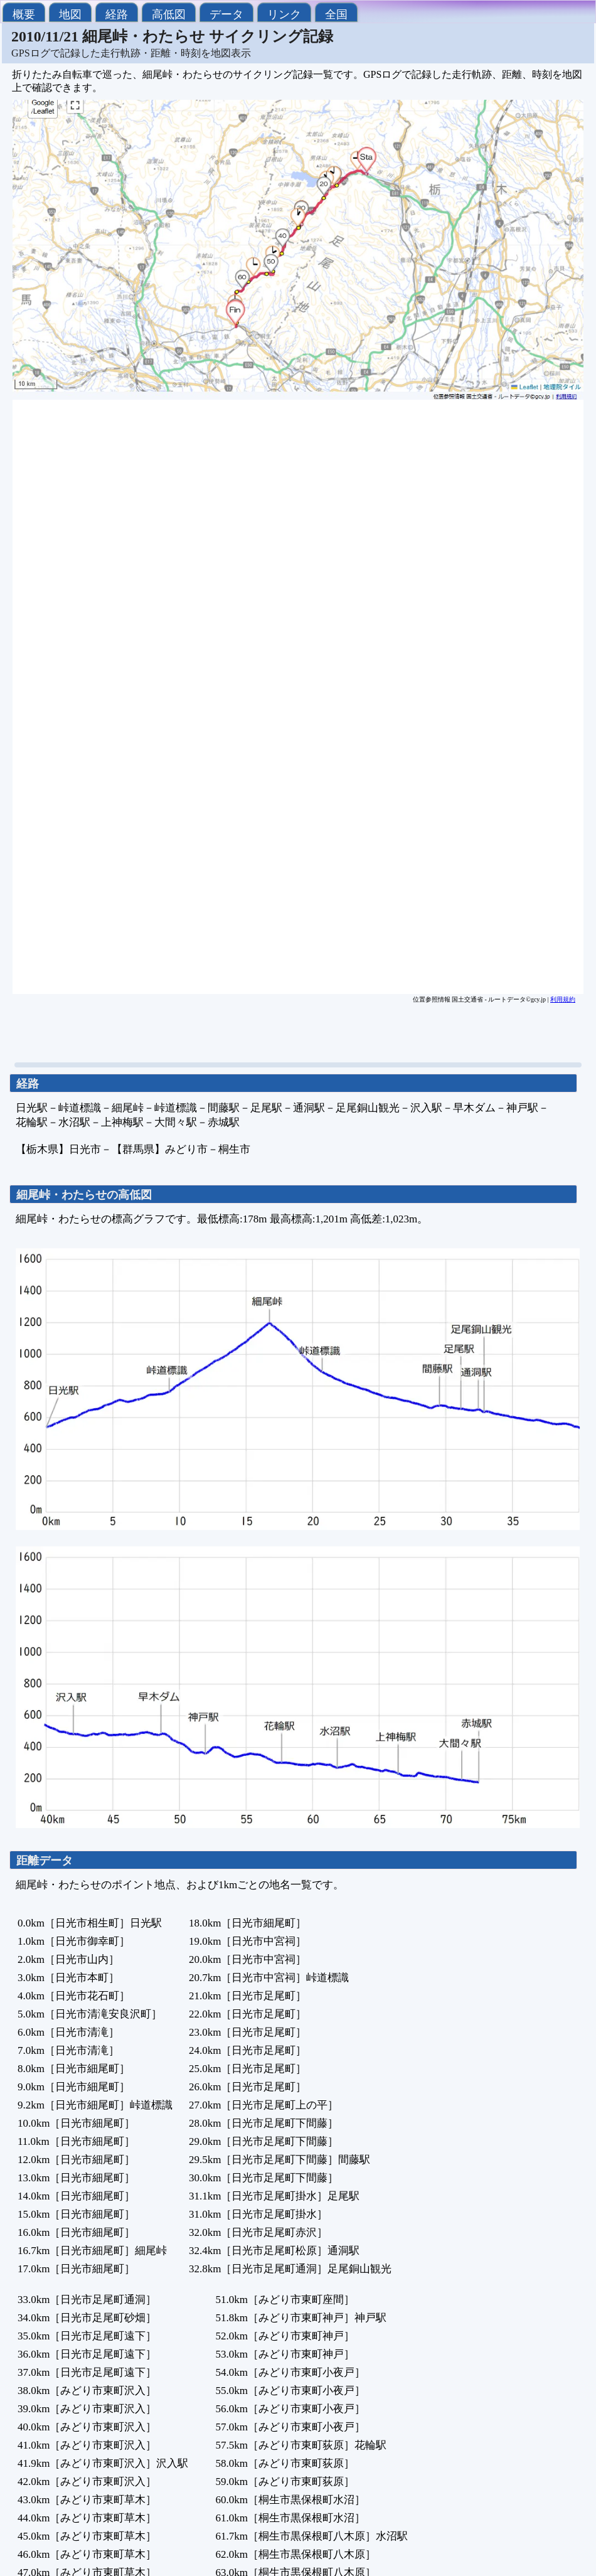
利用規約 (562, 999)
